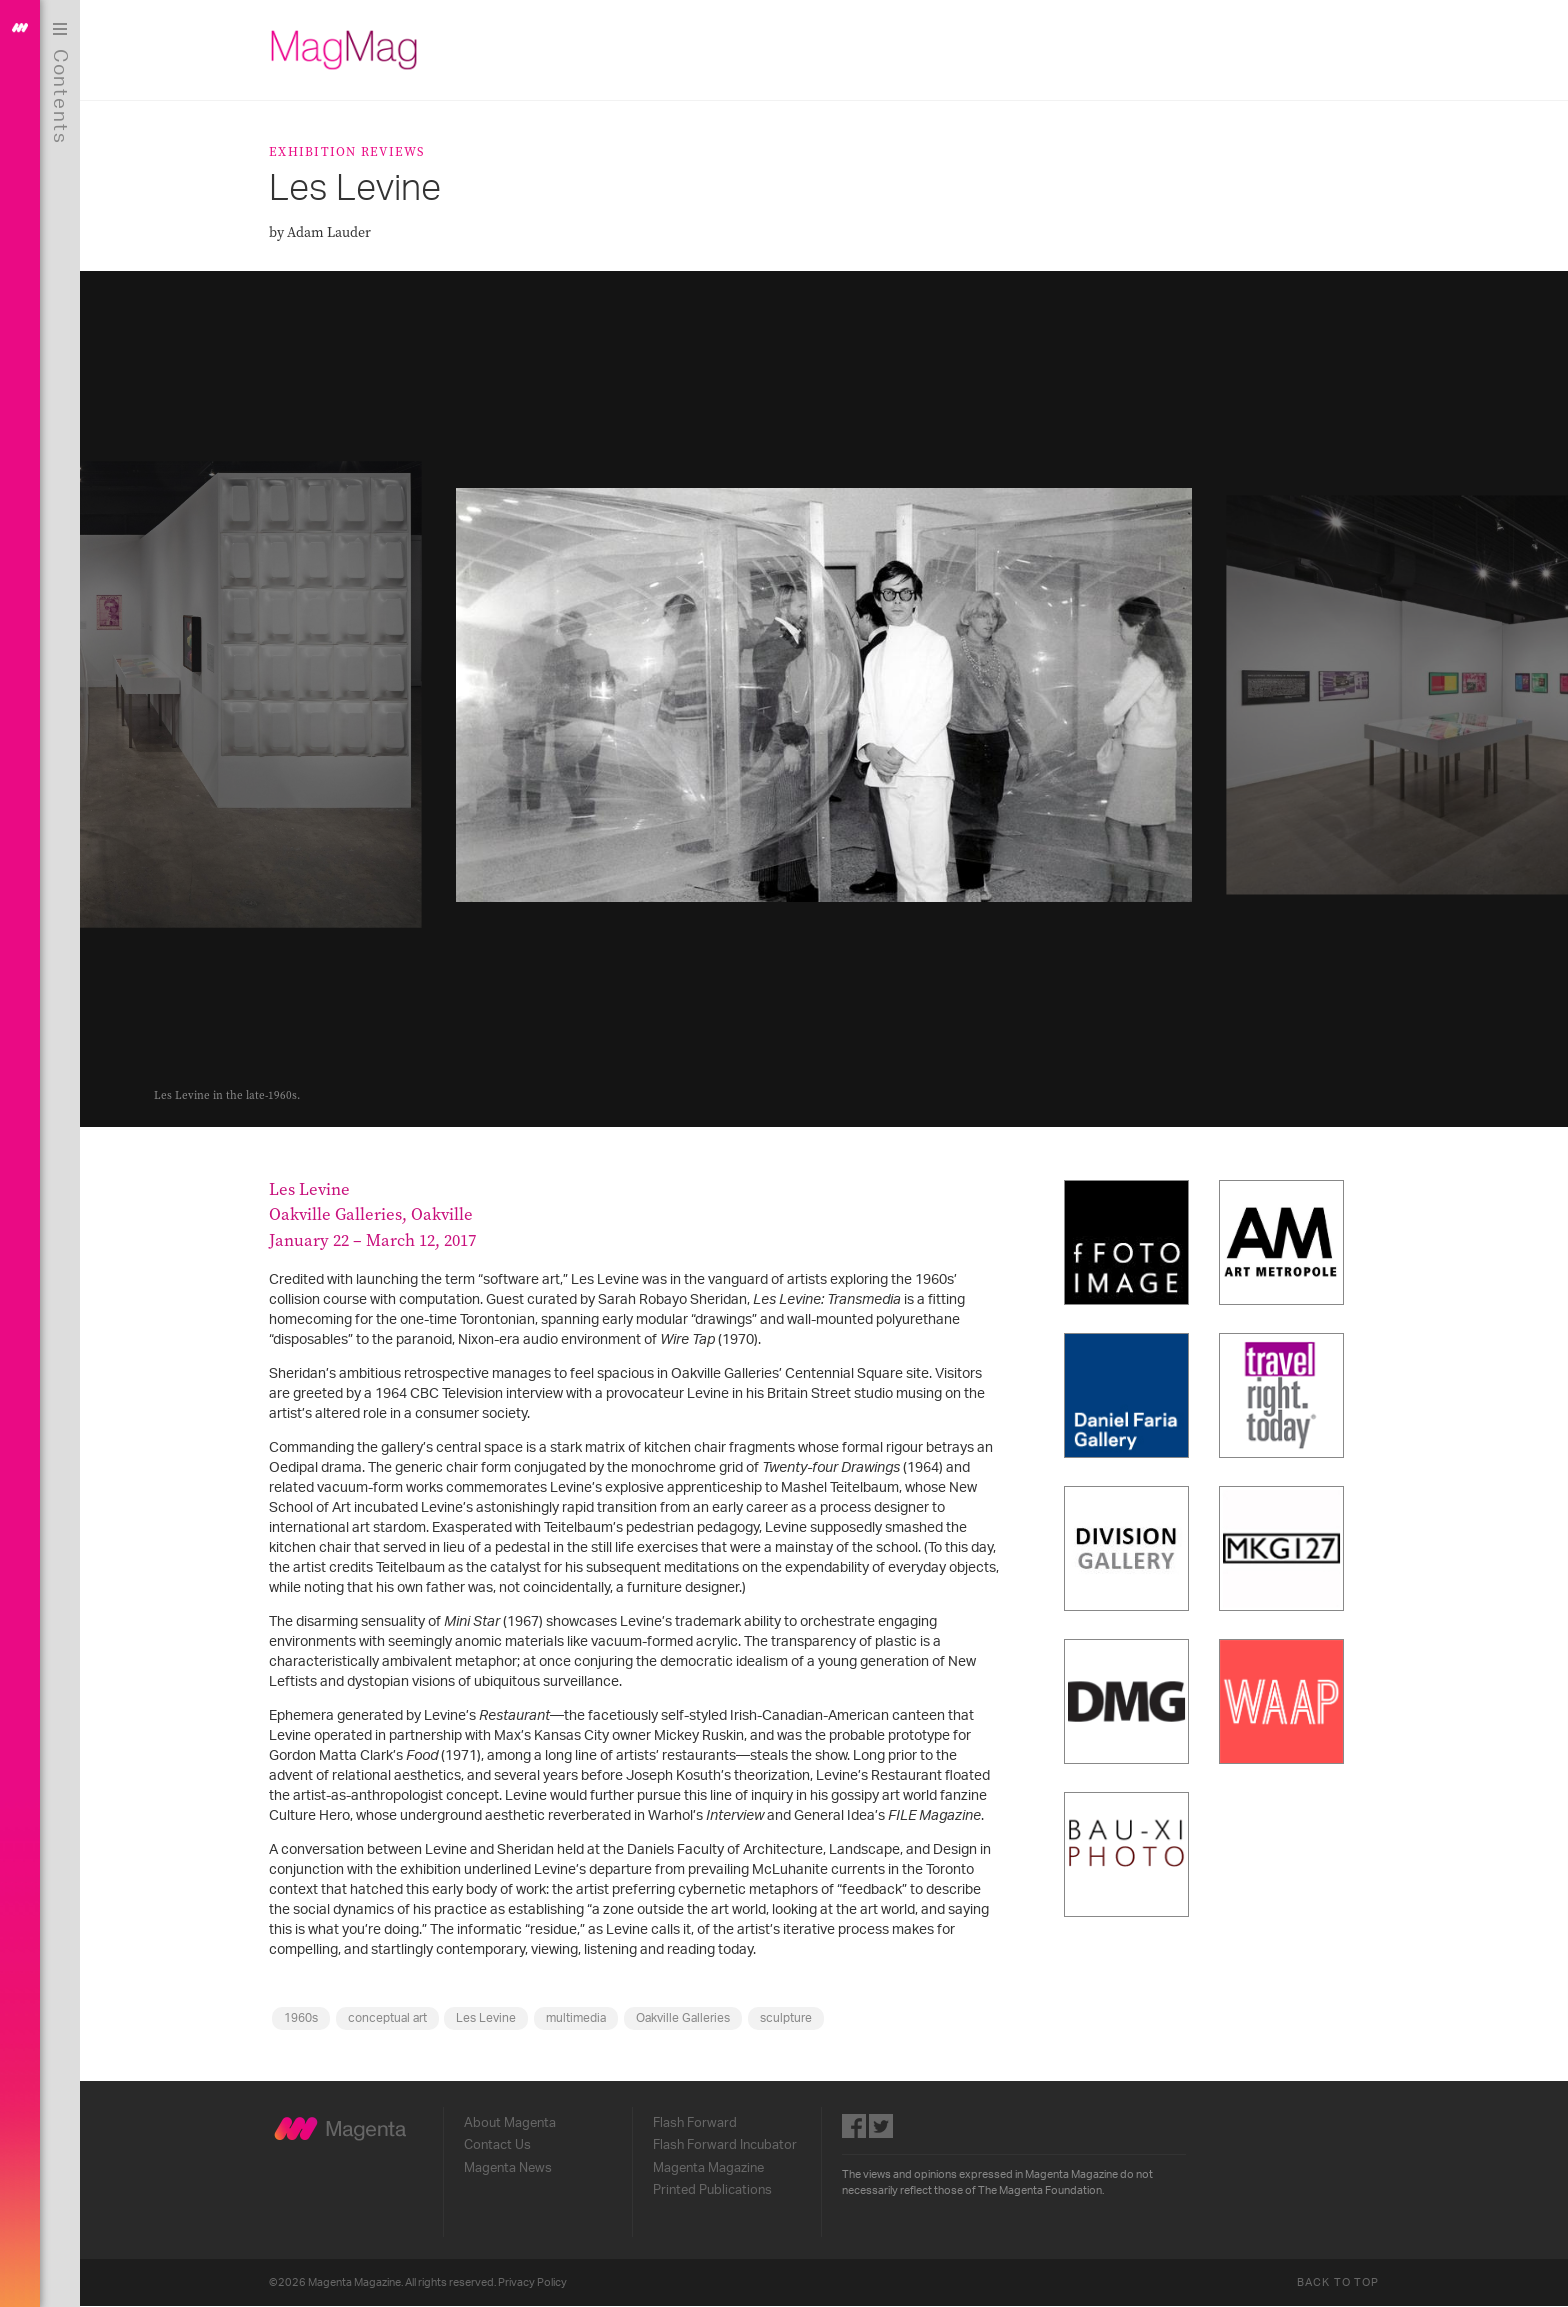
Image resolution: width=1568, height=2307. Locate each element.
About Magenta (510, 2123)
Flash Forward (695, 2123)
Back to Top (1338, 2282)
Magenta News (508, 2168)
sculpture (786, 2018)
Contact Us (497, 2145)
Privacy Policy (532, 2282)
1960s (301, 2018)
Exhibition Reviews (347, 151)
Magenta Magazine (708, 2168)
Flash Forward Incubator (725, 2145)
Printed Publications (712, 2190)
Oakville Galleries (683, 2018)
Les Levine (486, 2018)
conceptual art (387, 2018)
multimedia (576, 2018)
